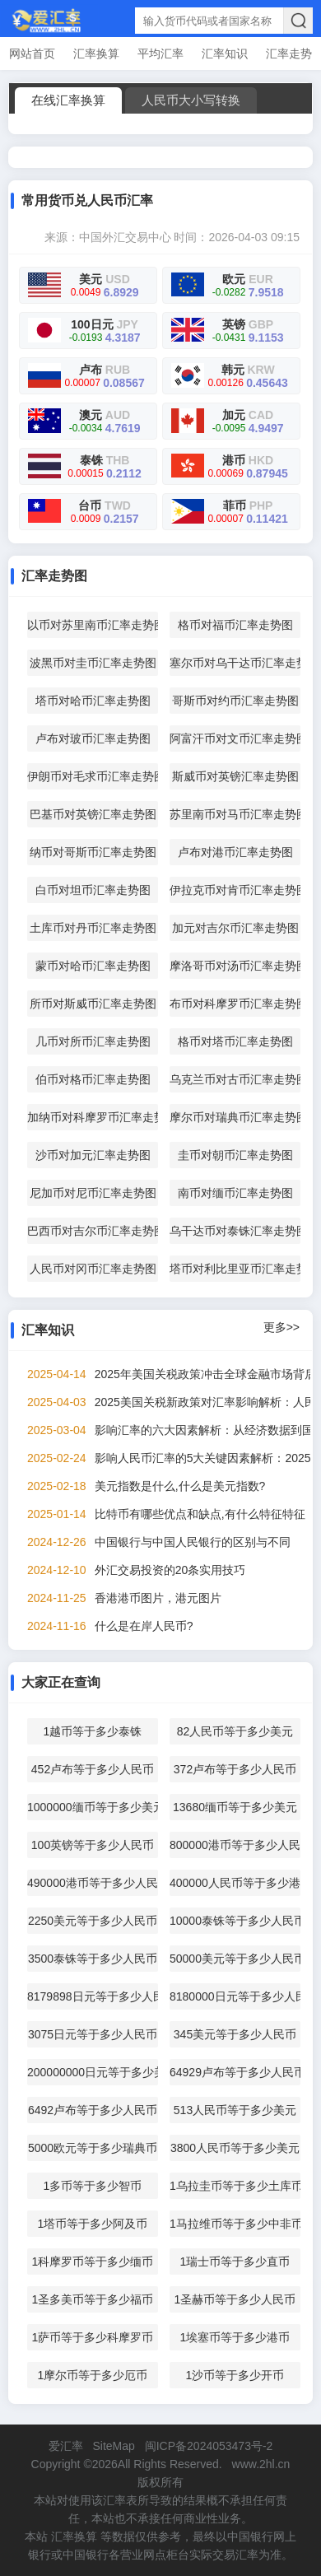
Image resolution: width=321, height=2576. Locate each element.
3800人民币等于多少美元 (235, 2147)
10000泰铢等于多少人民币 (235, 1920)
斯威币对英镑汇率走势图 (235, 776)
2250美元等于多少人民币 (92, 1920)
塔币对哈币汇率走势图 (93, 700)
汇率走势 (289, 53)
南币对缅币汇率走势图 (235, 1192)
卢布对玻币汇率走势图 (93, 738)
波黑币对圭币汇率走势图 (93, 662)
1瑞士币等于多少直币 (235, 2261)
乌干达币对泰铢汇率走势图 (235, 1230)
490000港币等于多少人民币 (92, 1882)
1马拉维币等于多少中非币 (235, 2223)
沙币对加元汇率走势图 (93, 1155)
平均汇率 (160, 53)
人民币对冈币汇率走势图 (93, 1268)
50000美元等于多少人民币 (235, 1958)
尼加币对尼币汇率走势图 (93, 1192)
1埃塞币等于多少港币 (235, 2337)
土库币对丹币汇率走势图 (93, 927)
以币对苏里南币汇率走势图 (92, 624)
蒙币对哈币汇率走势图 (93, 965)
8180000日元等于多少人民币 (235, 1996)
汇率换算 (96, 53)
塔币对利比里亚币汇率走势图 (235, 1268)
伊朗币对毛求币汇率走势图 (92, 776)
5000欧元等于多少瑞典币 (92, 2147)
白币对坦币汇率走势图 (93, 890)
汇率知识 (225, 53)
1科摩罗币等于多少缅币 (93, 2261)
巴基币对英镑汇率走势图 (93, 814)
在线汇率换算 (68, 100)
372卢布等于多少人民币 (235, 1769)
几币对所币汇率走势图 (93, 1041)
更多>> (281, 1327)
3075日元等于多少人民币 (92, 2034)
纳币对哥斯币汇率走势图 (93, 852)
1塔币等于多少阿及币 (93, 2223)
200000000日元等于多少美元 (92, 2072)
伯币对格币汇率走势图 (93, 1079)
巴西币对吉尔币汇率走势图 (92, 1230)
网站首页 (32, 53)
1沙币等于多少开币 (235, 2375)
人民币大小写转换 (191, 100)
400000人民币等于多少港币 (235, 1882)
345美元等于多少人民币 (235, 2034)
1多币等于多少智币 (93, 2185)
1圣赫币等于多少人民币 (235, 2299)
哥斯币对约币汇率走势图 (235, 700)
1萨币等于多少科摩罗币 (93, 2337)
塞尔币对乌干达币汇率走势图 (235, 662)
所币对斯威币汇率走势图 (93, 1003)
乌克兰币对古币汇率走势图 (235, 1079)
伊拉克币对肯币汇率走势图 (235, 890)
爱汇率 (66, 2446)
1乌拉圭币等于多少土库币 (235, 2185)
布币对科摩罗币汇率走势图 (235, 1003)
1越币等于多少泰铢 (93, 1731)
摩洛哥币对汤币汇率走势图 (235, 965)
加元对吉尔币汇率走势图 (235, 927)
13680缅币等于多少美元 (235, 1807)
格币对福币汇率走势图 (235, 624)
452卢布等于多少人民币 (92, 1769)
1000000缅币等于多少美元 (92, 1807)
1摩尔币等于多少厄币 (93, 2375)
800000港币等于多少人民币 (235, 1845)
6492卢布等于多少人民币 (92, 2110)
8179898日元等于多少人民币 (92, 1996)
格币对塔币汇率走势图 (235, 1041)
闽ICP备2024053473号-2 (209, 2446)
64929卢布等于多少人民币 (235, 2072)
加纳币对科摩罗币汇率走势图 (92, 1117)
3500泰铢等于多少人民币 (92, 1958)
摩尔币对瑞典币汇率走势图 (235, 1117)
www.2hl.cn (261, 2464)
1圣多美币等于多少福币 (93, 2299)
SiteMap (113, 2446)
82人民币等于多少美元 (235, 1731)
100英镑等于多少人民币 (92, 1845)
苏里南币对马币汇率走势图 (235, 814)
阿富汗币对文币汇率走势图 (235, 738)
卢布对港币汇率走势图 (235, 852)
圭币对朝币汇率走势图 (235, 1155)
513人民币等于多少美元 (235, 2110)
